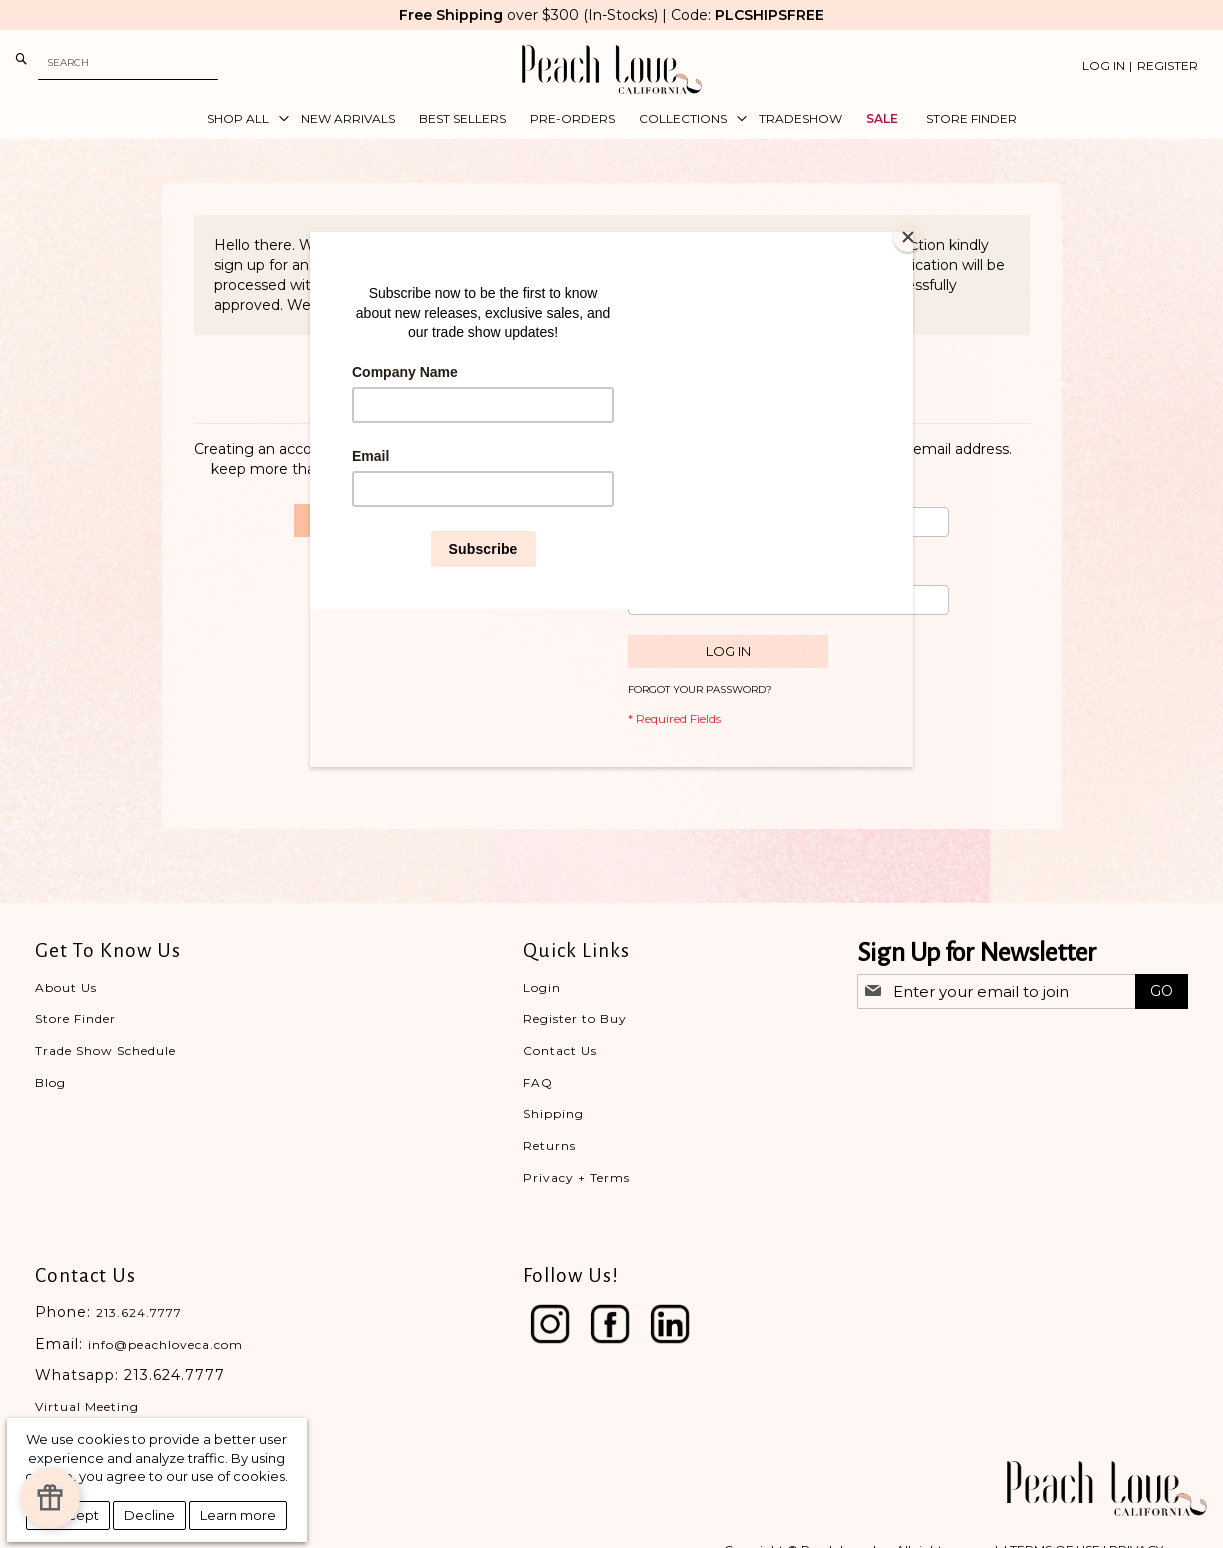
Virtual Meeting (87, 1406)
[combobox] (128, 62)
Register (1167, 65)
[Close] (908, 237)
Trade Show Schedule (105, 1050)
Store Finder (75, 1018)
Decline (149, 1515)
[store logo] (612, 69)
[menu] (611, 119)
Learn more (238, 1515)
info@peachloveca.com (165, 1344)
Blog (50, 1082)
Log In (1103, 65)
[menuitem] (242, 119)
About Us (66, 987)
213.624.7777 (139, 1312)
